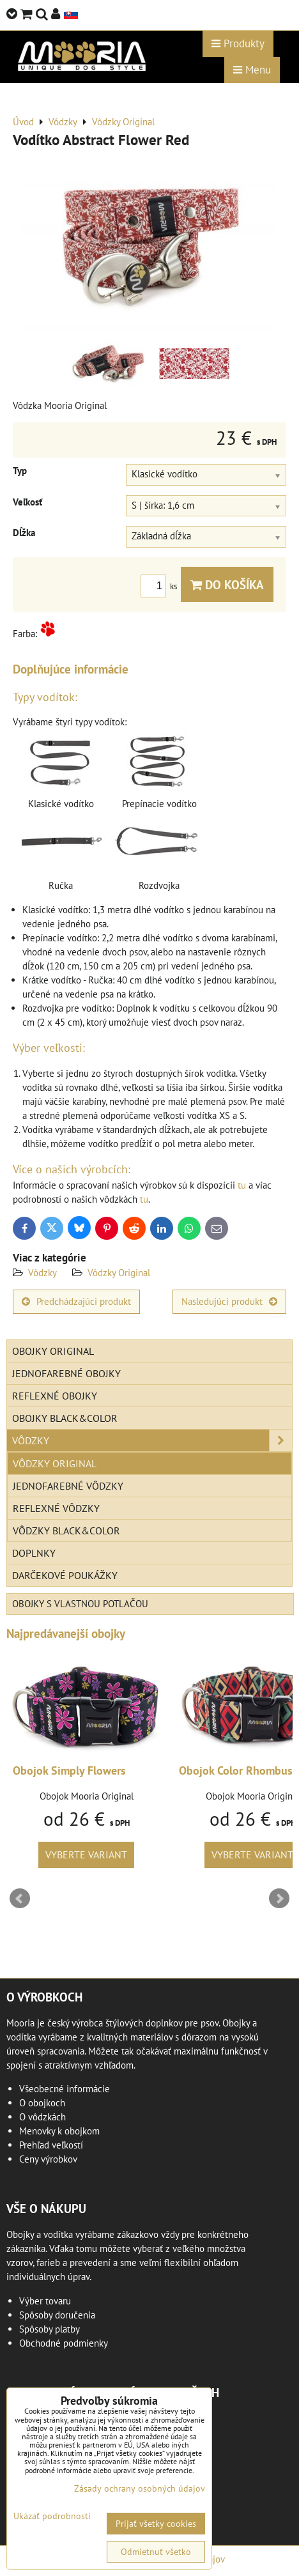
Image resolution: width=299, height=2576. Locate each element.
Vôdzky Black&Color (66, 1530)
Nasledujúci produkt (229, 1301)
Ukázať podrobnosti (52, 2516)
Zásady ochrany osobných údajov (139, 2488)
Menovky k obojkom (59, 2131)
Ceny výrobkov (48, 2159)
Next (279, 1898)
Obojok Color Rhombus (236, 1770)
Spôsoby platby (49, 2329)
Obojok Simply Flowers (69, 1770)
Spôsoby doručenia (57, 2315)
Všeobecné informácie (64, 2089)
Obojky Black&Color (65, 1418)
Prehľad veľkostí (51, 2145)
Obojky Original (53, 1351)
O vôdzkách (42, 2117)
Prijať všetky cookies (156, 2523)
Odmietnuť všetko (156, 2551)
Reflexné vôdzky (56, 1508)
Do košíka (227, 584)
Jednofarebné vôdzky (68, 1485)
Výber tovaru (45, 2301)
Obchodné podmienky (63, 2343)
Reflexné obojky (54, 1395)
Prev (20, 1898)
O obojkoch (42, 2103)
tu (242, 1185)
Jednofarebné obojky (66, 1373)
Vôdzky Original (119, 1273)
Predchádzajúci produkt (76, 1301)
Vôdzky (42, 1273)
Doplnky (34, 1552)
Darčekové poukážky (65, 1575)
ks (161, 586)
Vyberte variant (86, 1854)
